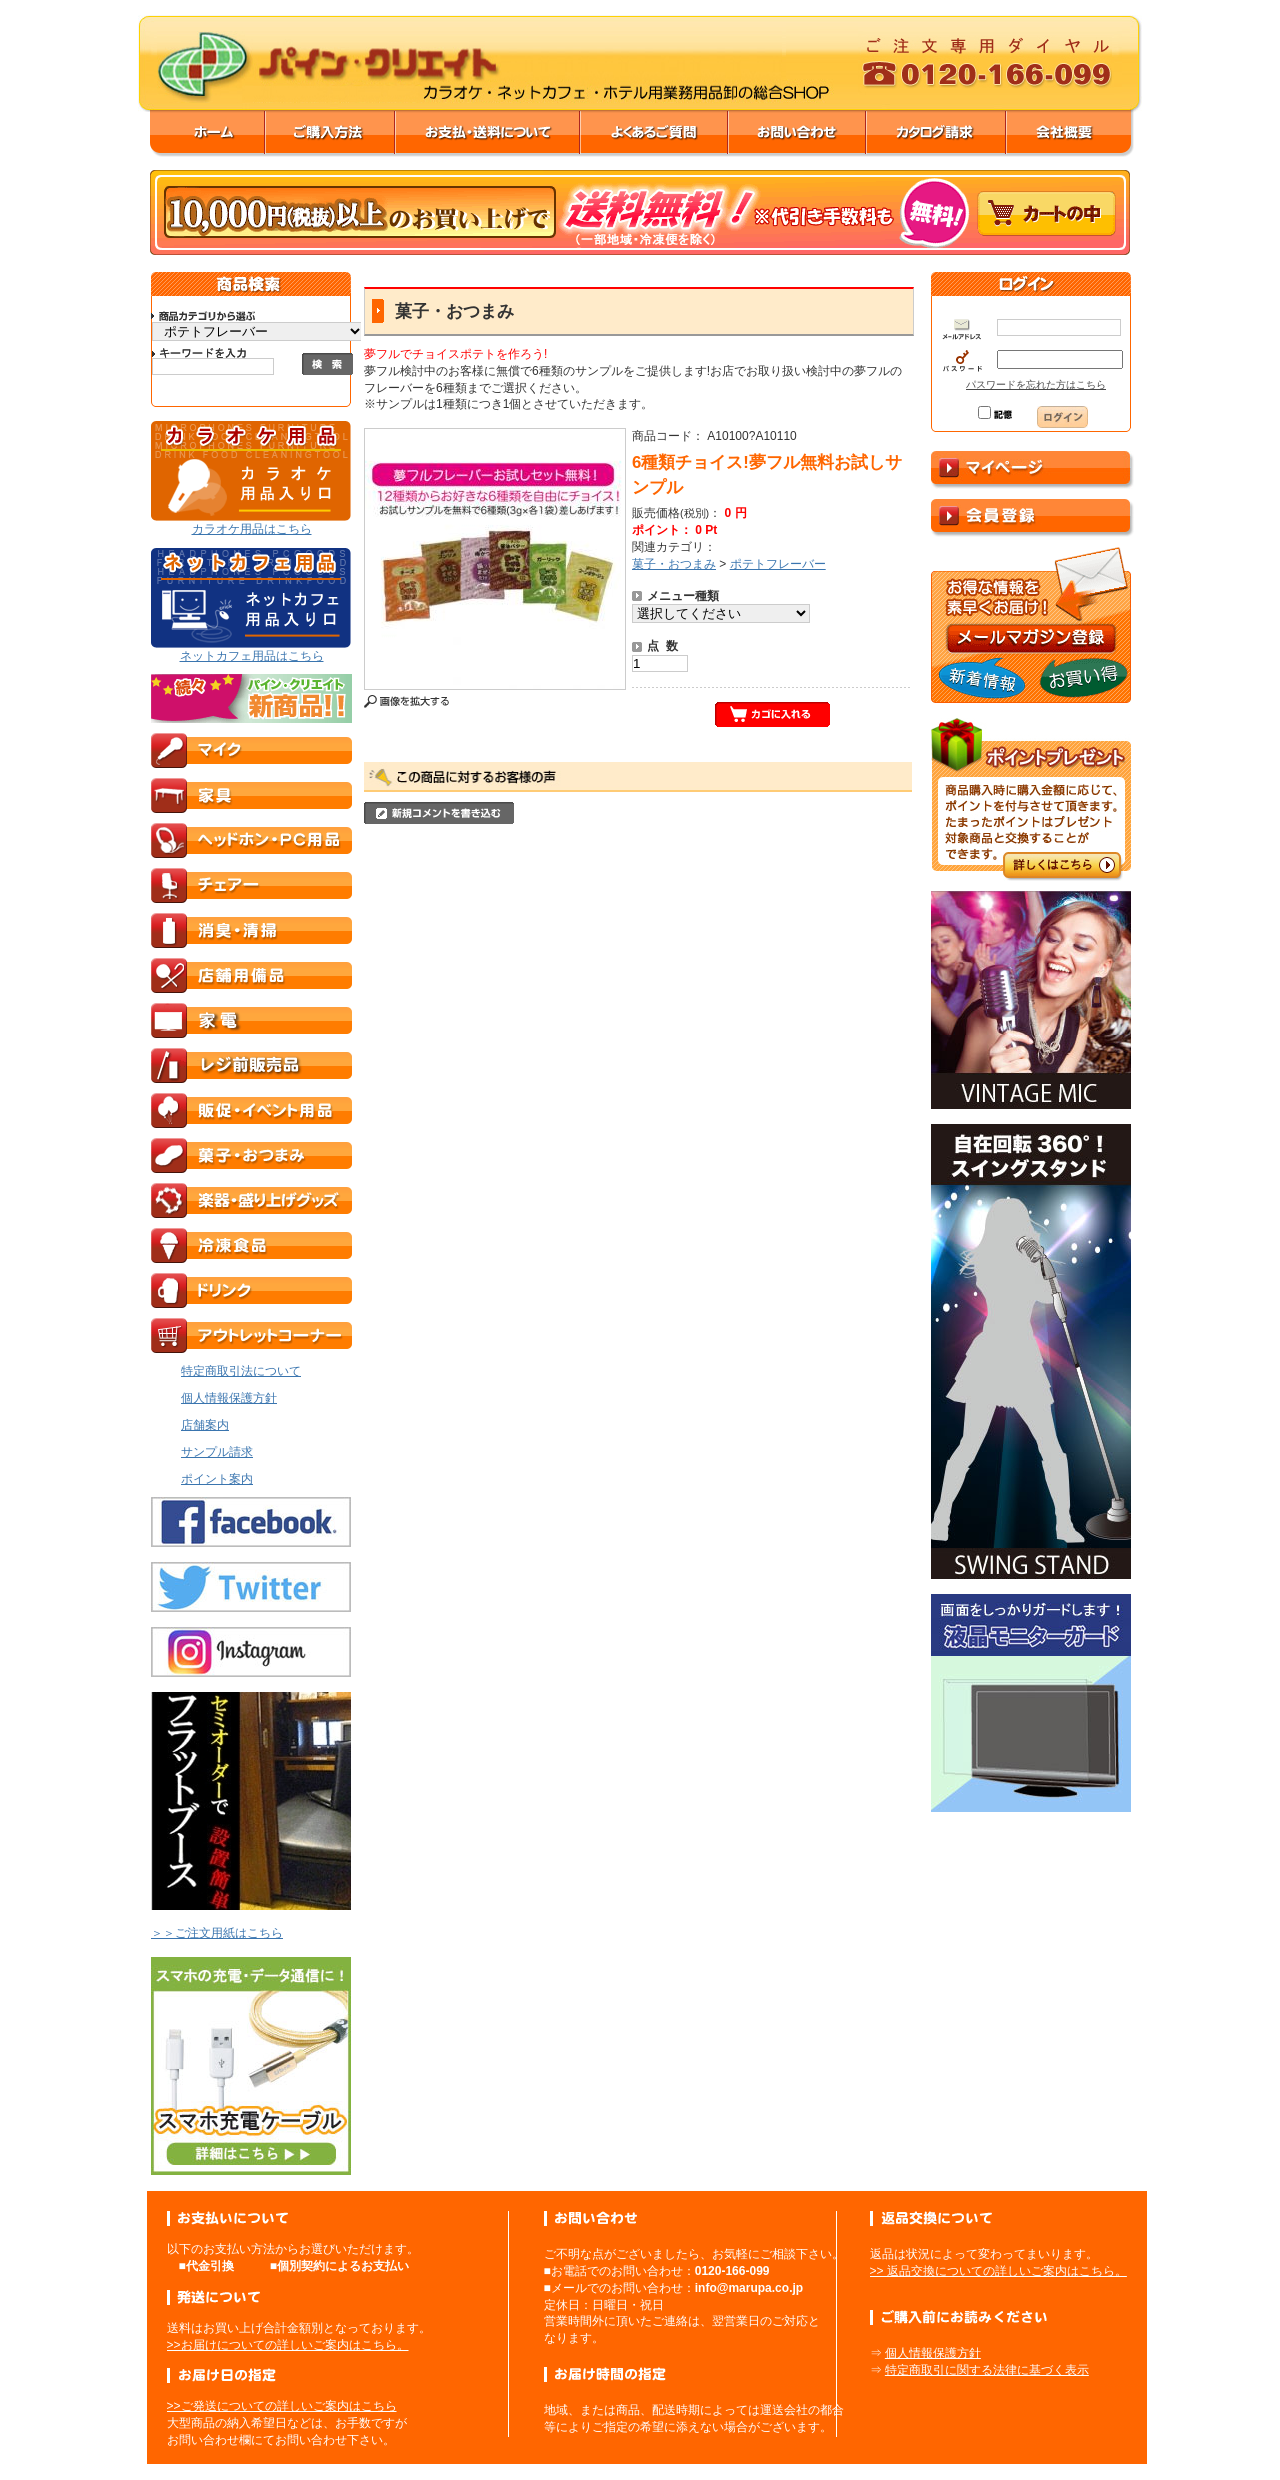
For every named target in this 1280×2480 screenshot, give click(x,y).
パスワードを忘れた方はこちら (1036, 384)
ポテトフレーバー (778, 564)
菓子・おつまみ (674, 564)
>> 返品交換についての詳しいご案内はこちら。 (998, 2271)
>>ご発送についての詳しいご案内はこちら (282, 2406)
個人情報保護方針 (933, 2353)
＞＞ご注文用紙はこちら (217, 1933)
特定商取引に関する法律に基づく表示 (987, 2370)
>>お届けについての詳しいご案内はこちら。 (288, 2345)
